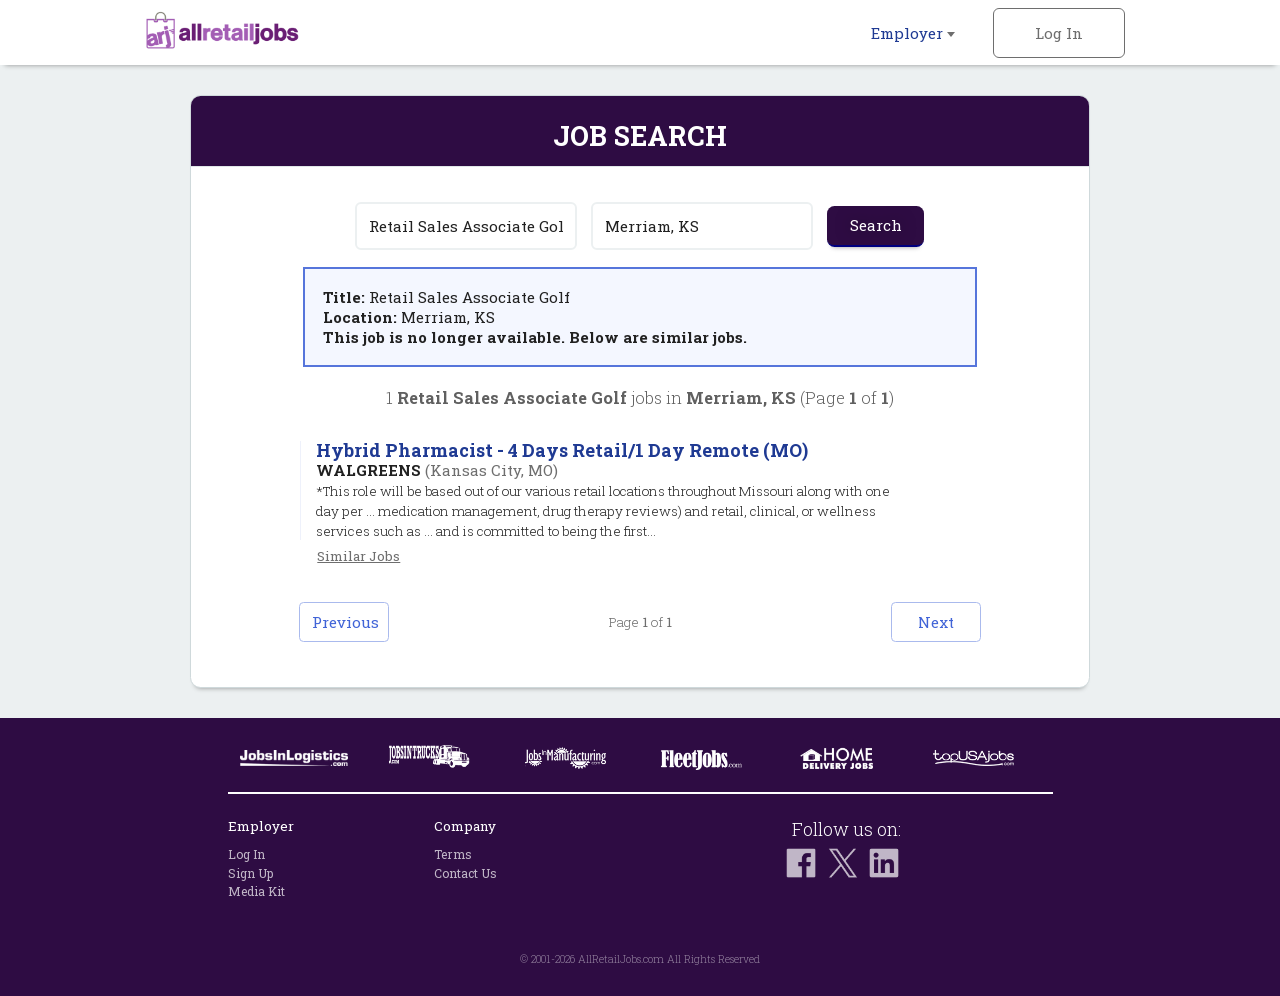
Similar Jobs (358, 556)
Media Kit (256, 891)
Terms (453, 854)
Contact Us (465, 873)
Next (936, 622)
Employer (913, 33)
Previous (345, 622)
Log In (1059, 33)
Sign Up (250, 873)
